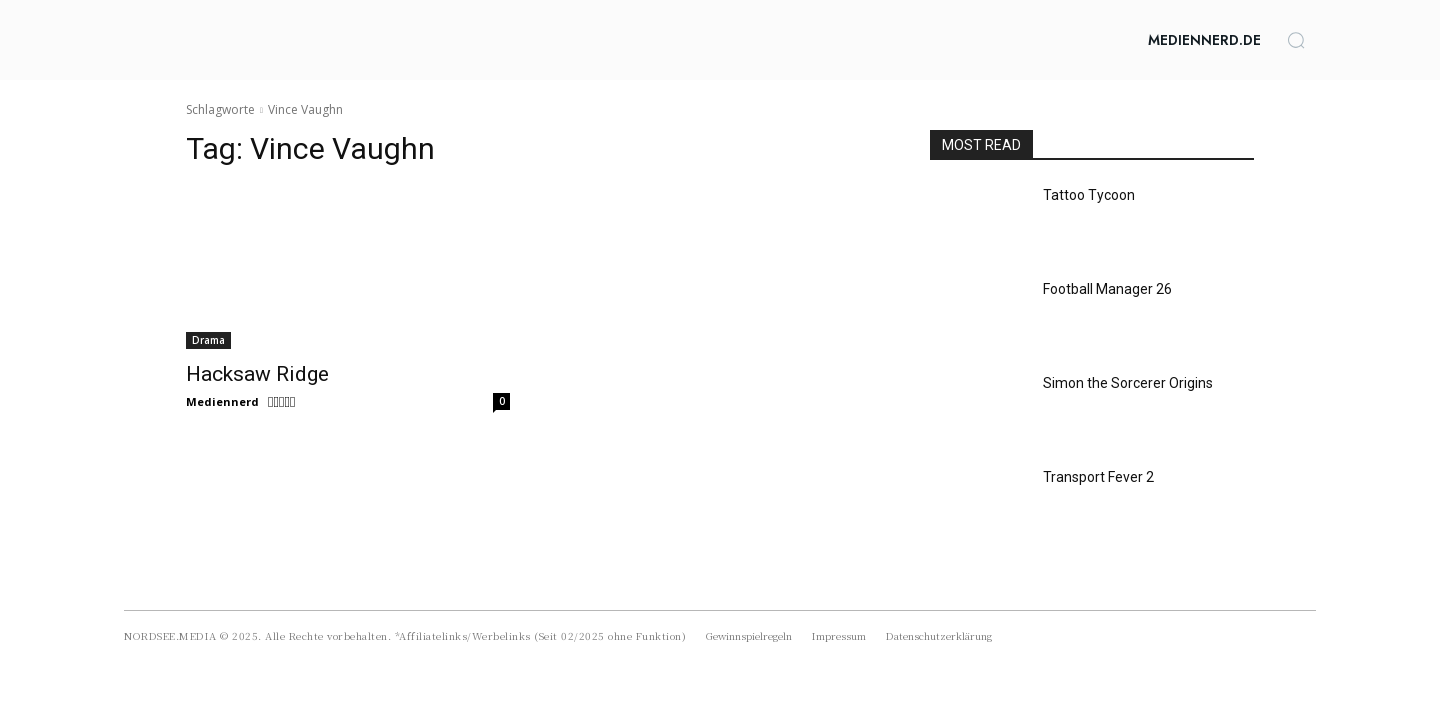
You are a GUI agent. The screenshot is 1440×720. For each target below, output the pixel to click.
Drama (208, 340)
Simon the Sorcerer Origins (1128, 383)
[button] (1296, 40)
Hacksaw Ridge (257, 374)
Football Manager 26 (1107, 289)
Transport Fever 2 (1098, 477)
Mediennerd (222, 401)
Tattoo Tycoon (1089, 195)
